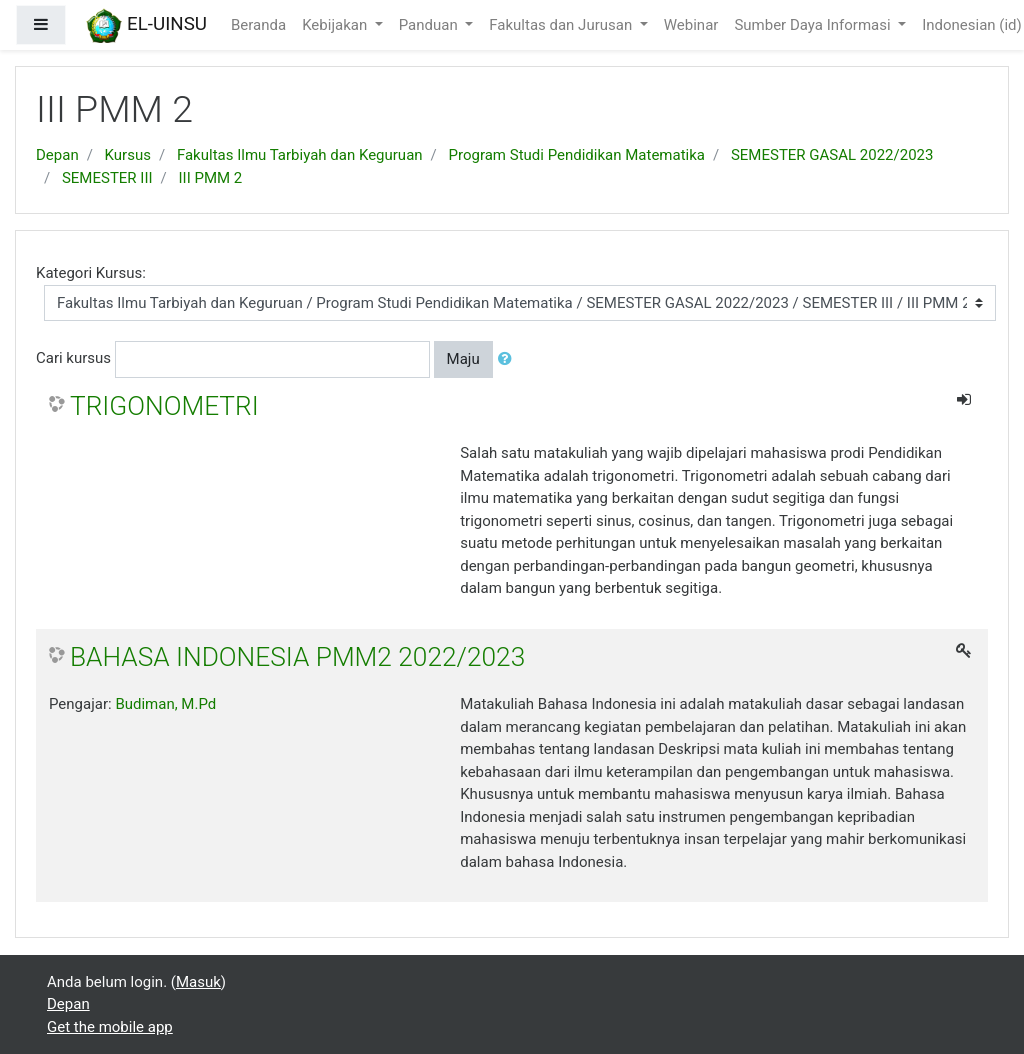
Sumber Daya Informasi (814, 25)
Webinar (691, 25)
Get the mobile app (110, 1027)
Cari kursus (73, 358)
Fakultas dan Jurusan (562, 25)
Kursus (128, 155)
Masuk (198, 982)
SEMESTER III (107, 178)
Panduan (430, 25)
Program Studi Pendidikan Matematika (577, 155)
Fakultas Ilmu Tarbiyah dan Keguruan (300, 155)
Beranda (258, 25)
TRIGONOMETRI (164, 406)
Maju (463, 359)
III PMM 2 (211, 178)
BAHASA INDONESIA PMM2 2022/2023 (297, 657)
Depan (57, 155)
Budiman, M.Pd (165, 704)
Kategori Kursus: (91, 273)
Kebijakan (336, 25)
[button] (509, 359)
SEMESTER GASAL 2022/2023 (832, 155)
